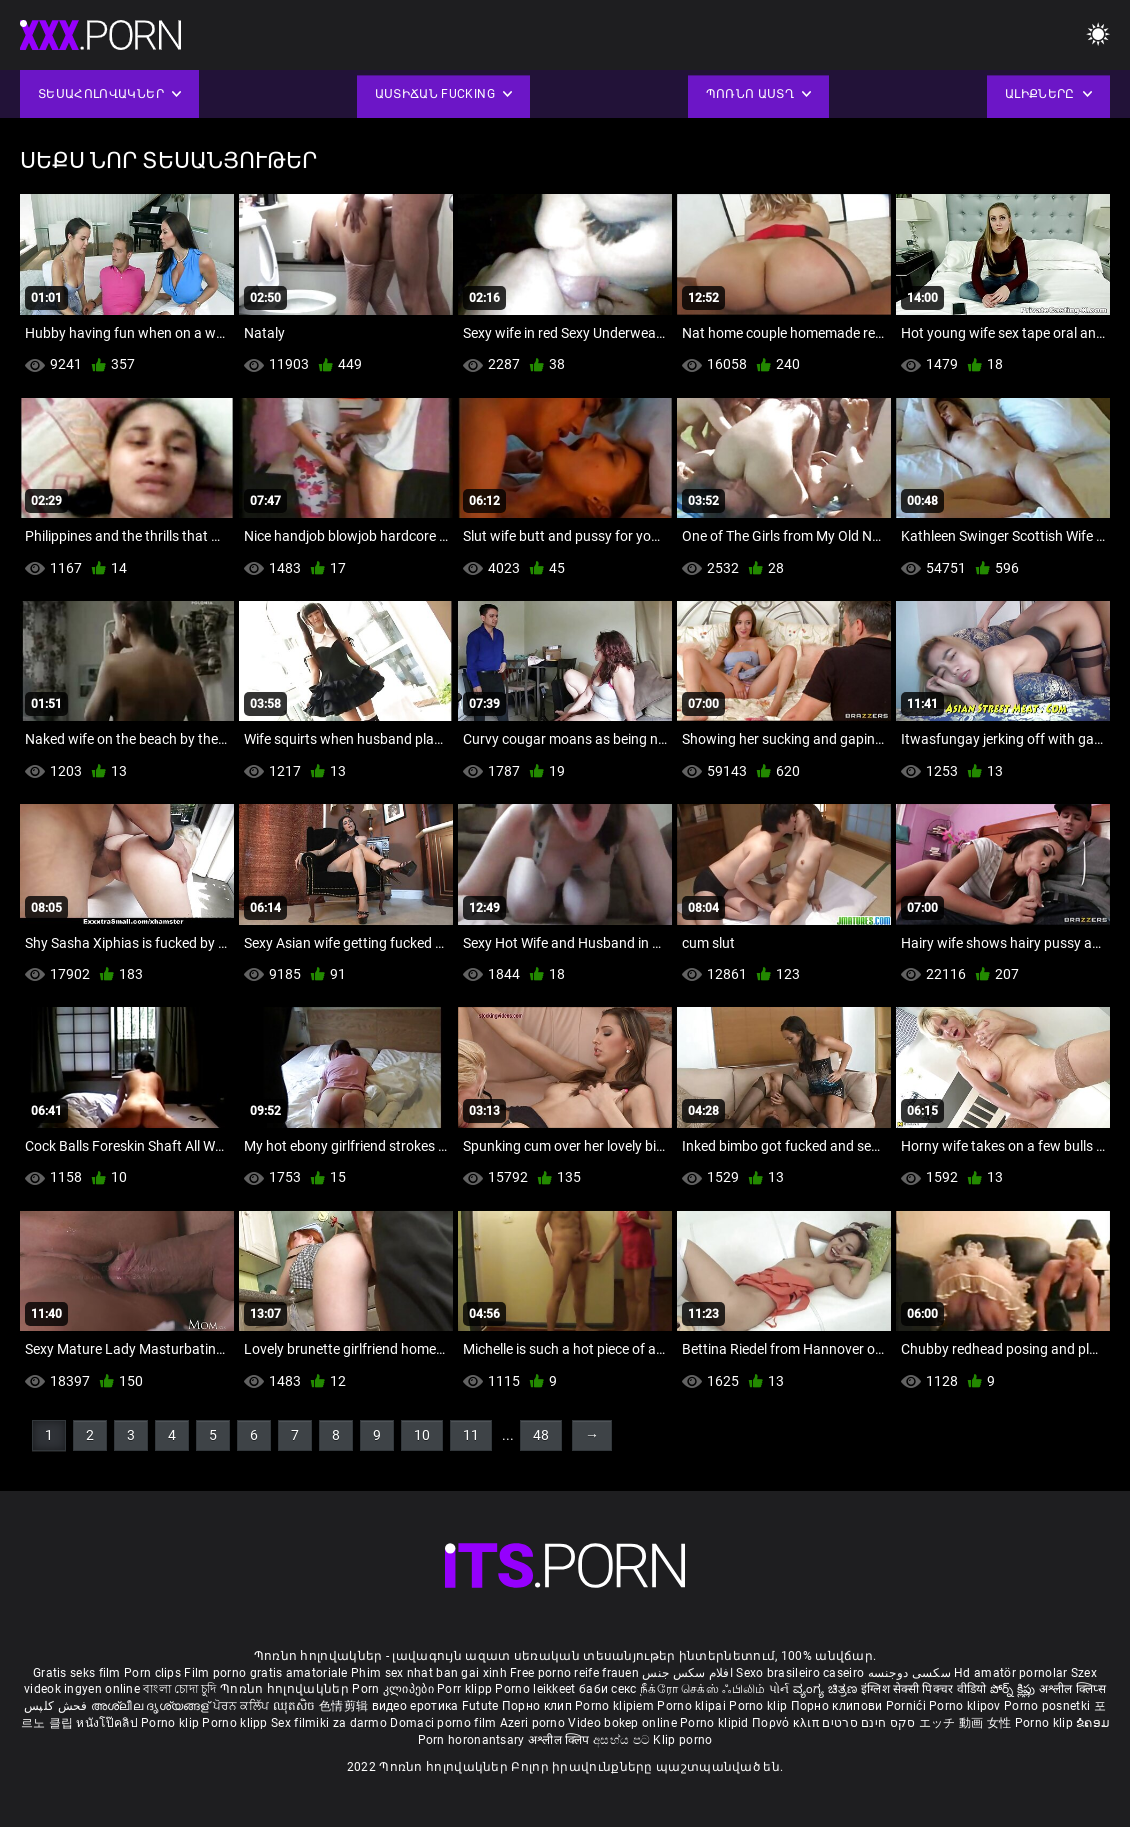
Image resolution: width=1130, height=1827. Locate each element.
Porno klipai (693, 1706)
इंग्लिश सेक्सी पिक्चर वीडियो (924, 1689)
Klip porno (682, 1740)
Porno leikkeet (537, 1689)
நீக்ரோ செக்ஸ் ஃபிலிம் (703, 1689)
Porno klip (759, 1706)
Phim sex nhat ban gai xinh (429, 1673)
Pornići (907, 1706)
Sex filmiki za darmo (329, 1723)
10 (422, 1435)
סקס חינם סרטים (868, 1723)
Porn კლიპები (394, 1689)
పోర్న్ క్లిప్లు (1014, 1689)
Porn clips (154, 1673)
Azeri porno (534, 1723)
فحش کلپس (57, 1706)
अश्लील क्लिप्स (1072, 1689)
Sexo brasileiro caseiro (800, 1673)
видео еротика (415, 1706)
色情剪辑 (345, 1706)
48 (541, 1435)
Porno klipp (236, 1723)
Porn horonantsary (473, 1740)
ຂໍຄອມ (1092, 1723)
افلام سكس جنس (687, 1673)
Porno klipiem (616, 1706)
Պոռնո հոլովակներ (286, 1689)
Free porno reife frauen (574, 1673)
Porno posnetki (1049, 1706)
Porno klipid (716, 1723)
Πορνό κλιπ (787, 1723)
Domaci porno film (443, 1723)
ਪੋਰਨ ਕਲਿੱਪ (242, 1706)
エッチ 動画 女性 (965, 1723)
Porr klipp (466, 1689)
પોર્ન (779, 1689)
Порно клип (538, 1706)
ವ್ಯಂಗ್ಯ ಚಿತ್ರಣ (827, 1689)
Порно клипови (838, 1706)
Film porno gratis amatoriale (265, 1673)
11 (471, 1435)
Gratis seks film (77, 1673)
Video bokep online (622, 1723)
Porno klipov (966, 1706)
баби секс (608, 1689)
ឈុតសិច (296, 1706)
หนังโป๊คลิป (108, 1723)
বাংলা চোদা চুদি (179, 1689)
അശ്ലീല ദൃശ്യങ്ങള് (152, 1706)
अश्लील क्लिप (560, 1740)
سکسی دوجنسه (909, 1673)
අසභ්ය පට (623, 1740)
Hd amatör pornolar (1010, 1673)
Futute (480, 1706)
